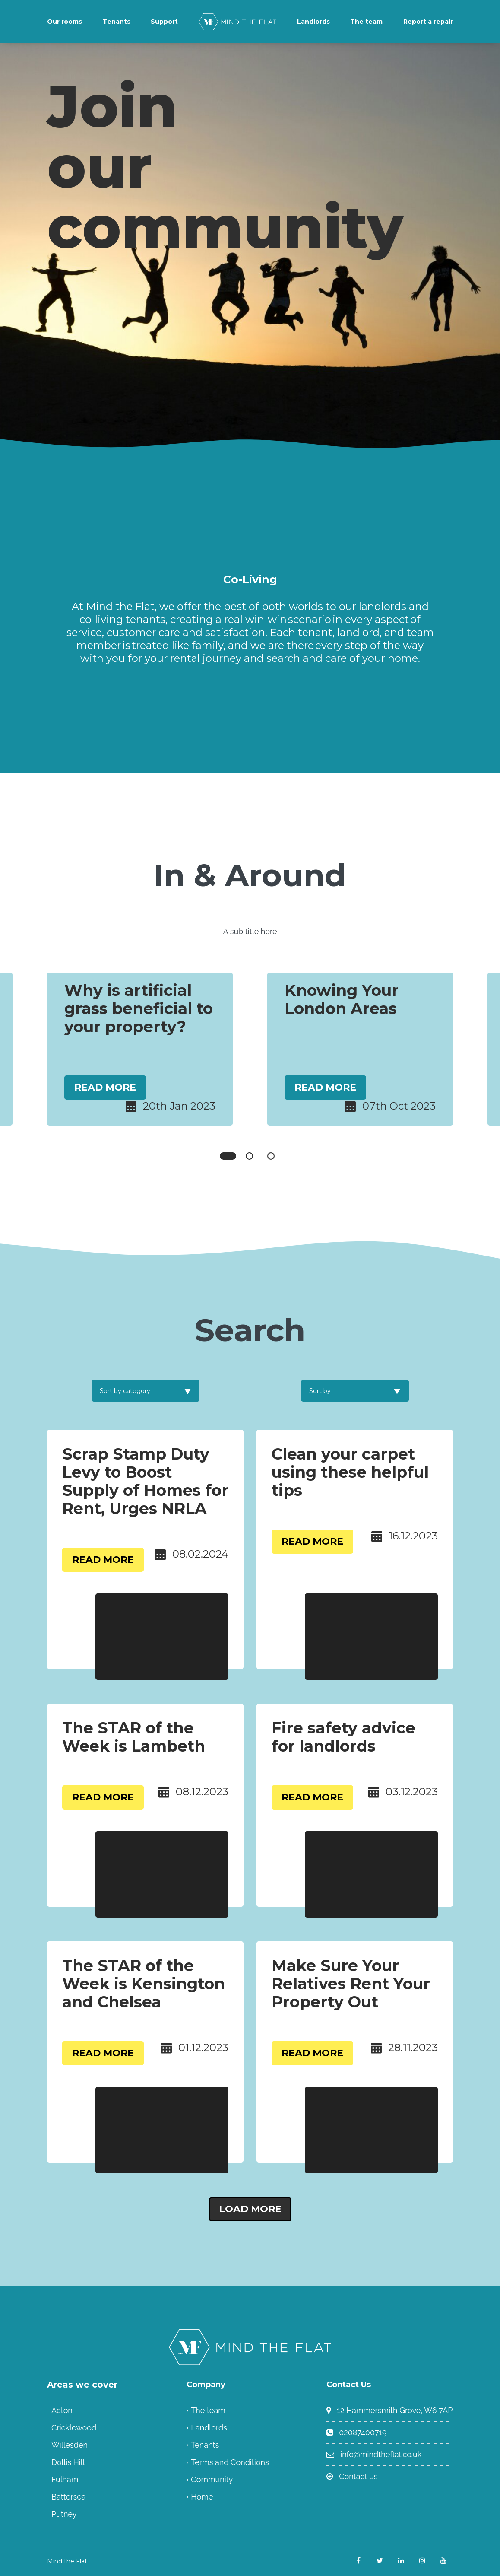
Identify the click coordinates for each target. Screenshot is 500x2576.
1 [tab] (228, 1156)
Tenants (116, 21)
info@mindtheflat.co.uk (380, 2454)
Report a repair (428, 21)
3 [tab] (271, 1156)
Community (212, 2479)
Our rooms (64, 21)
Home (202, 2496)
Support (164, 21)
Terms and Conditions (230, 2462)
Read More (105, 1087)
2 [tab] (249, 1156)
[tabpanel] (140, 1049)
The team (366, 21)
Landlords (313, 21)
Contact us (358, 2476)
